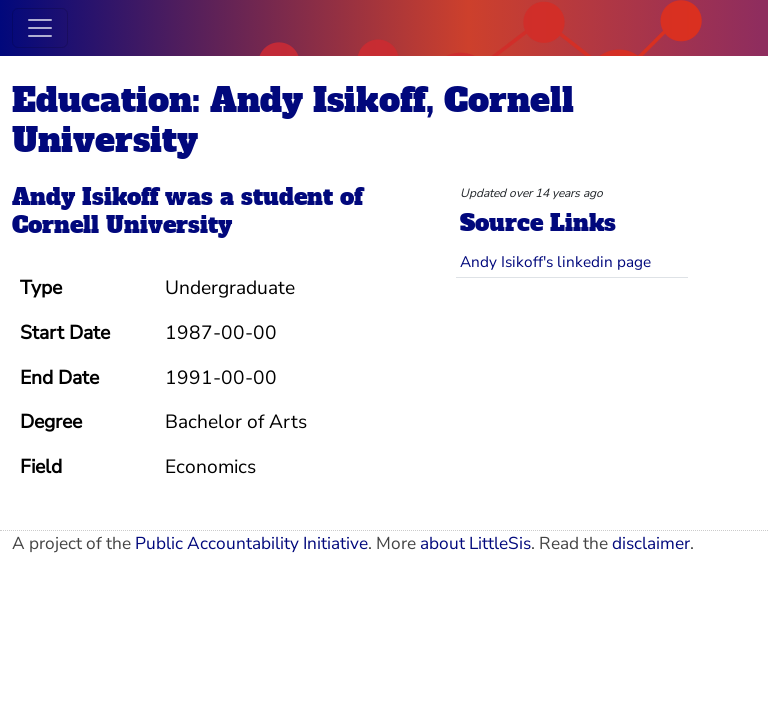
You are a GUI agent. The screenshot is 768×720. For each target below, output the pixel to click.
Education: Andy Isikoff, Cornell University (293, 120)
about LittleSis (475, 543)
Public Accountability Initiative (251, 543)
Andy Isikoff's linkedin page (555, 261)
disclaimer (651, 543)
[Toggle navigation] (40, 28)
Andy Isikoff (85, 197)
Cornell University (122, 225)
